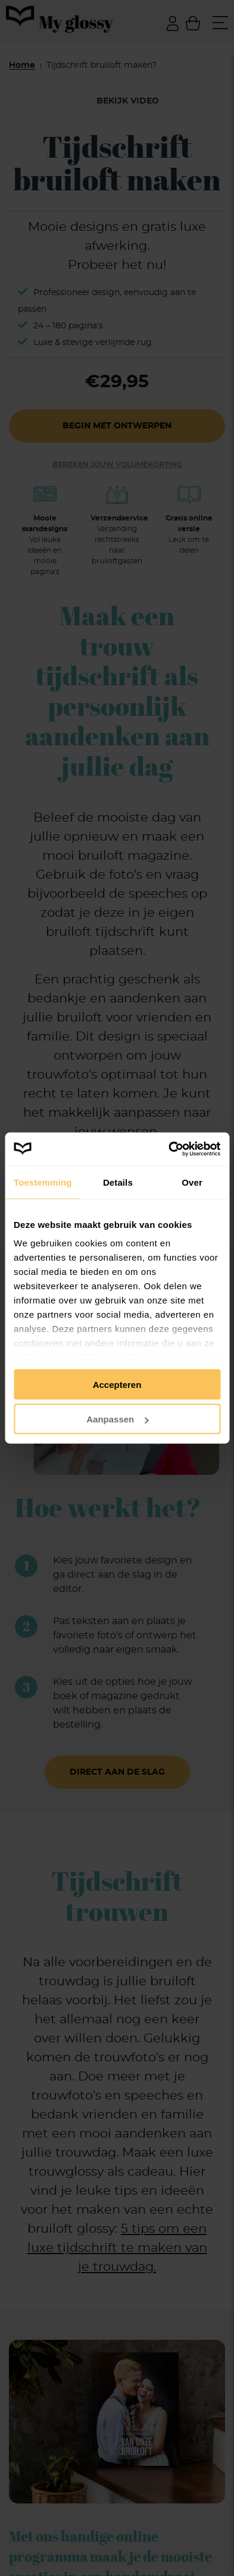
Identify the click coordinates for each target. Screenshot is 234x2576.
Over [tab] (192, 1182)
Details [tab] (118, 1182)
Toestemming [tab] (43, 1182)
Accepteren (117, 1384)
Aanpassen (117, 1419)
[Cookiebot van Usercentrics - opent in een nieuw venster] (168, 1149)
